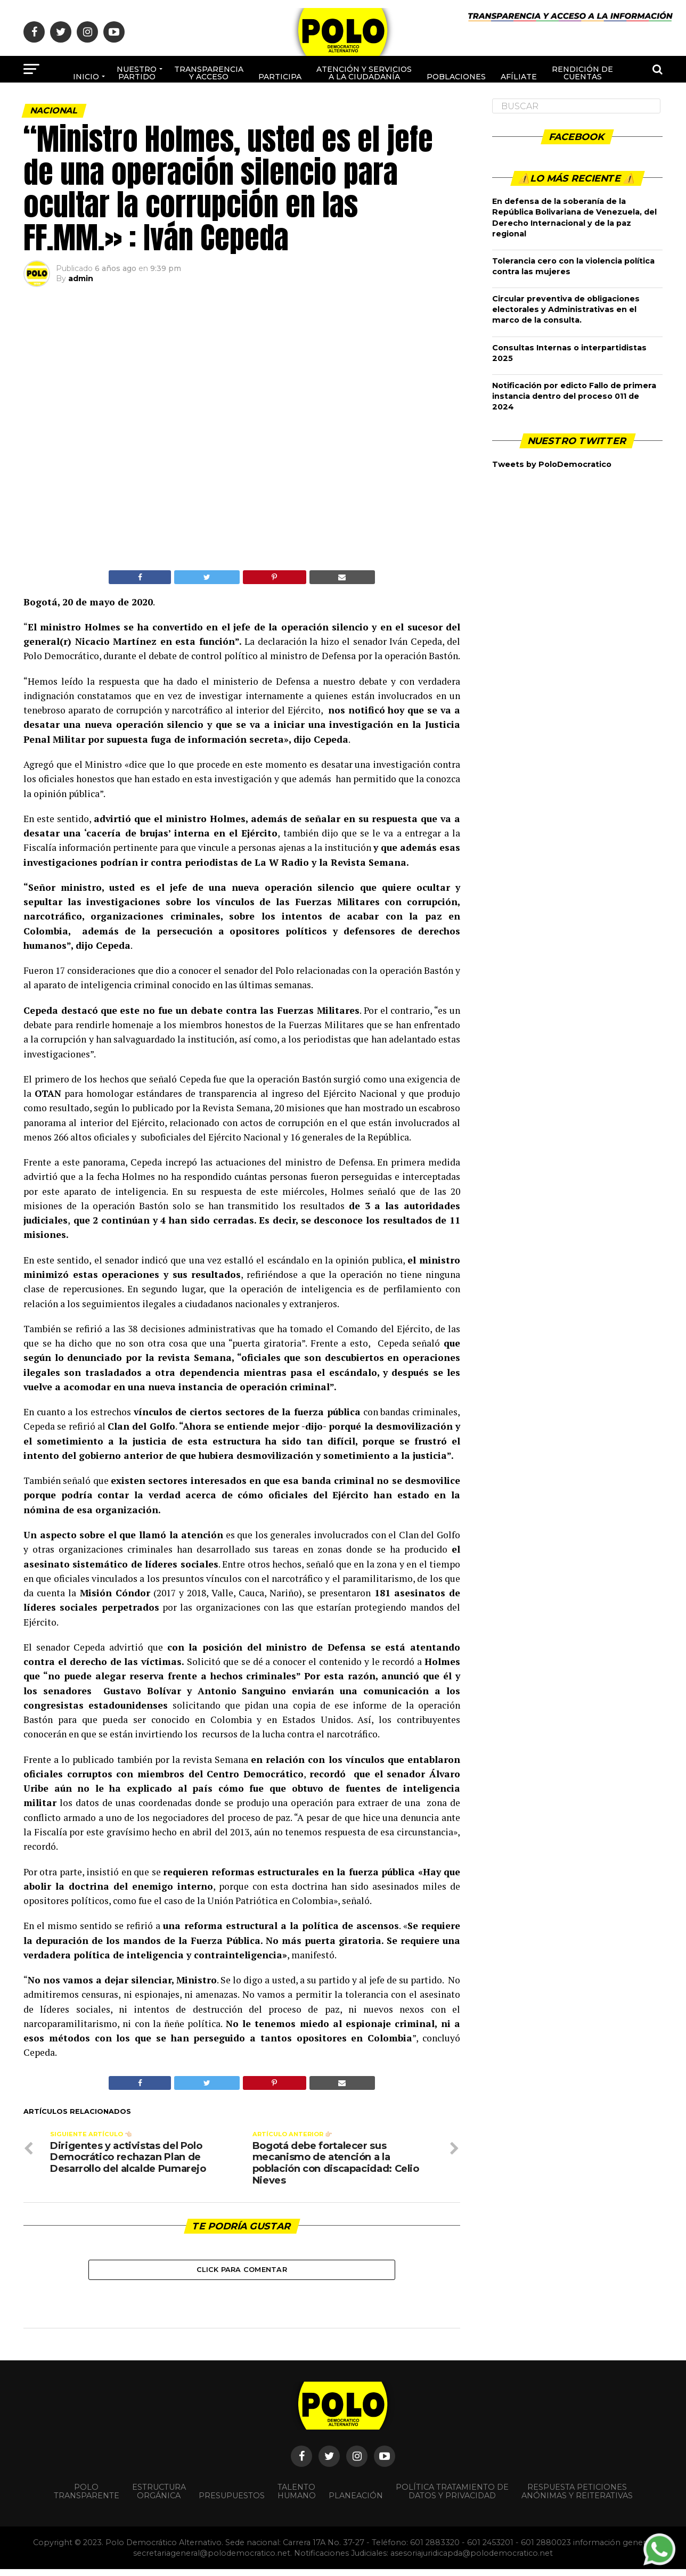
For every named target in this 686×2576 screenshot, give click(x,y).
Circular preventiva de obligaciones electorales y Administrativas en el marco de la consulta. (566, 309)
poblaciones (456, 76)
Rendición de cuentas (582, 72)
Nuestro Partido (137, 72)
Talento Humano (296, 2498)
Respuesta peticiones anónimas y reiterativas (577, 2498)
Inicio (86, 76)
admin (80, 278)
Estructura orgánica (159, 2498)
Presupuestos (232, 2502)
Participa (279, 76)
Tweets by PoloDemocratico (551, 464)
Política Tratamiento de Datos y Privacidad (452, 2498)
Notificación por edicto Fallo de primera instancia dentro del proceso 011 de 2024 (574, 396)
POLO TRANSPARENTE (86, 2498)
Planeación (356, 2502)
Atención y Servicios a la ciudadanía (364, 72)
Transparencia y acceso (208, 72)
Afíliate (519, 76)
